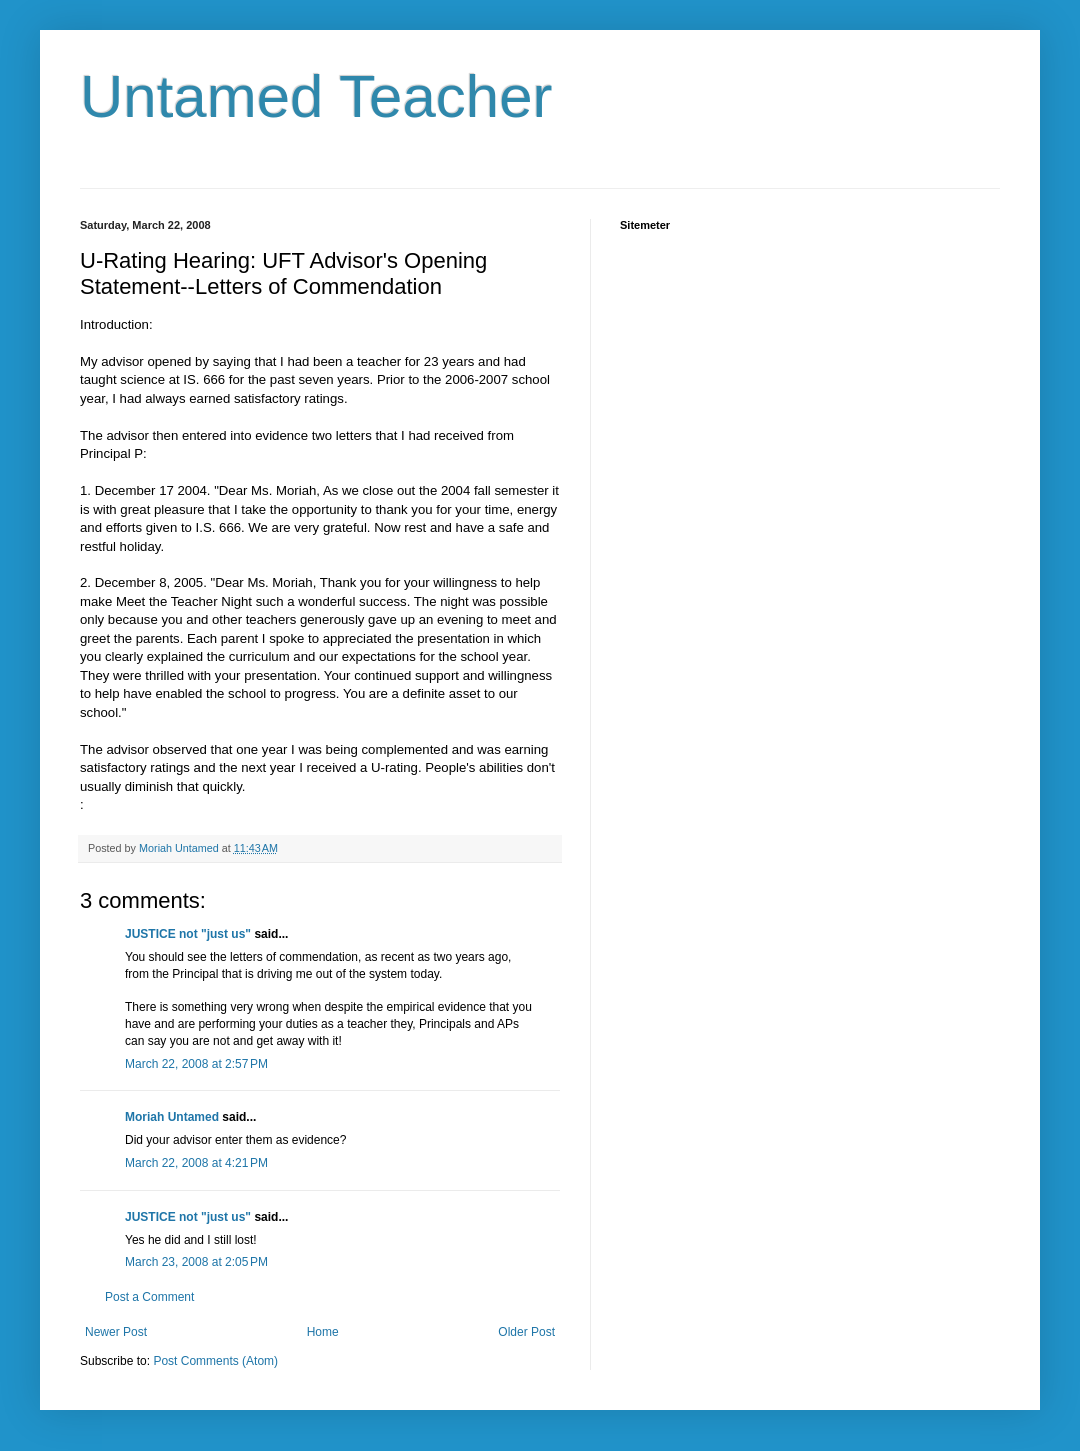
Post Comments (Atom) (215, 1361)
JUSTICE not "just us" (188, 934)
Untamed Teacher (316, 96)
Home (323, 1332)
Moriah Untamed (172, 1117)
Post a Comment (149, 1297)
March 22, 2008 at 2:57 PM (196, 1064)
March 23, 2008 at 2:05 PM (196, 1262)
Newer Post (116, 1332)
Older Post (526, 1332)
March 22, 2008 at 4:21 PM (196, 1163)
